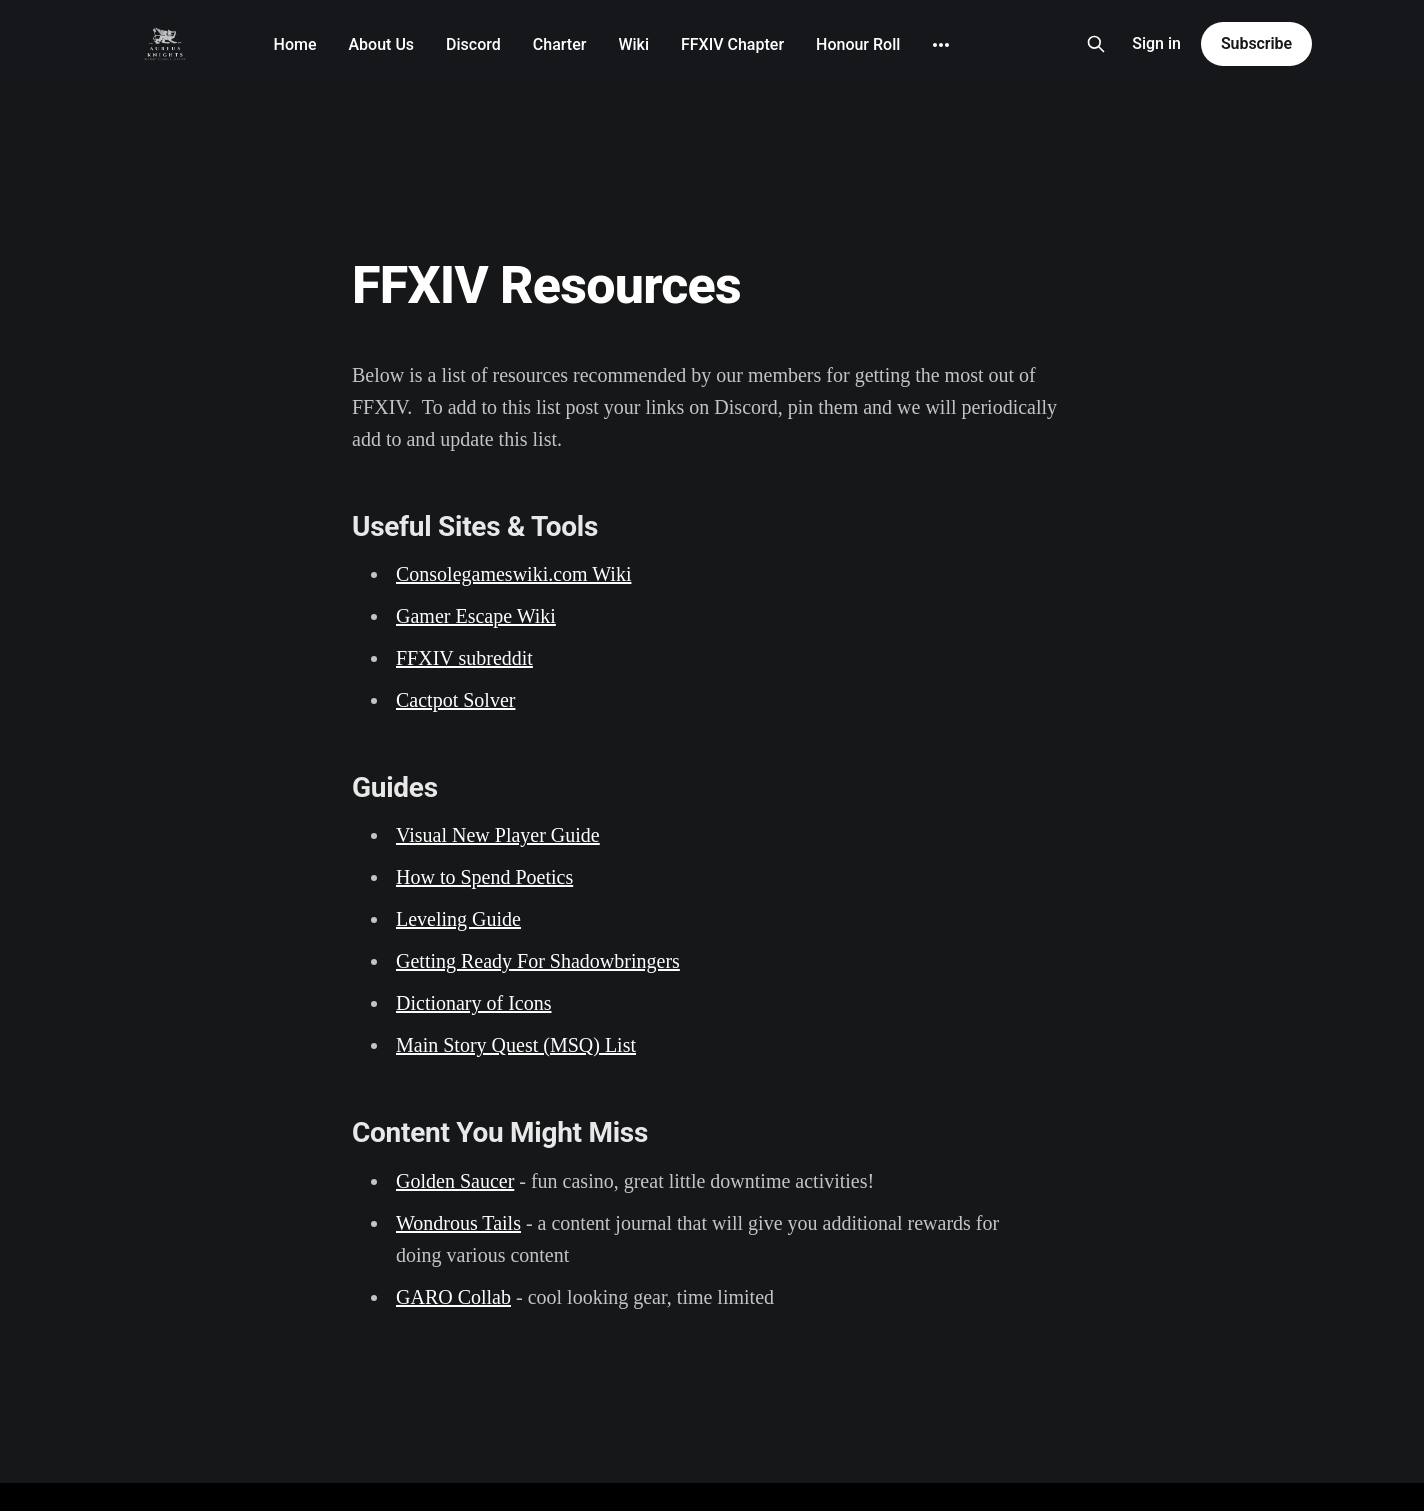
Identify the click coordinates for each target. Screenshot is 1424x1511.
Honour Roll (858, 44)
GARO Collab (453, 1297)
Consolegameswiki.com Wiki (513, 574)
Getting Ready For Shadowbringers (538, 961)
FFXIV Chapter (732, 44)
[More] (941, 45)
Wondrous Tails (458, 1223)
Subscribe (1256, 43)
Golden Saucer (455, 1181)
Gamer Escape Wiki (476, 616)
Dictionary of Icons (474, 1003)
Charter (560, 44)
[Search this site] (1096, 44)
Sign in (1156, 43)
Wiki (633, 44)
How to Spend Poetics (484, 877)
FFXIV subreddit (464, 658)
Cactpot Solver (455, 700)
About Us (382, 44)
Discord (473, 44)
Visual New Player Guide (498, 835)
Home (295, 44)
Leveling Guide (458, 919)
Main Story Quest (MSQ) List (516, 1045)
